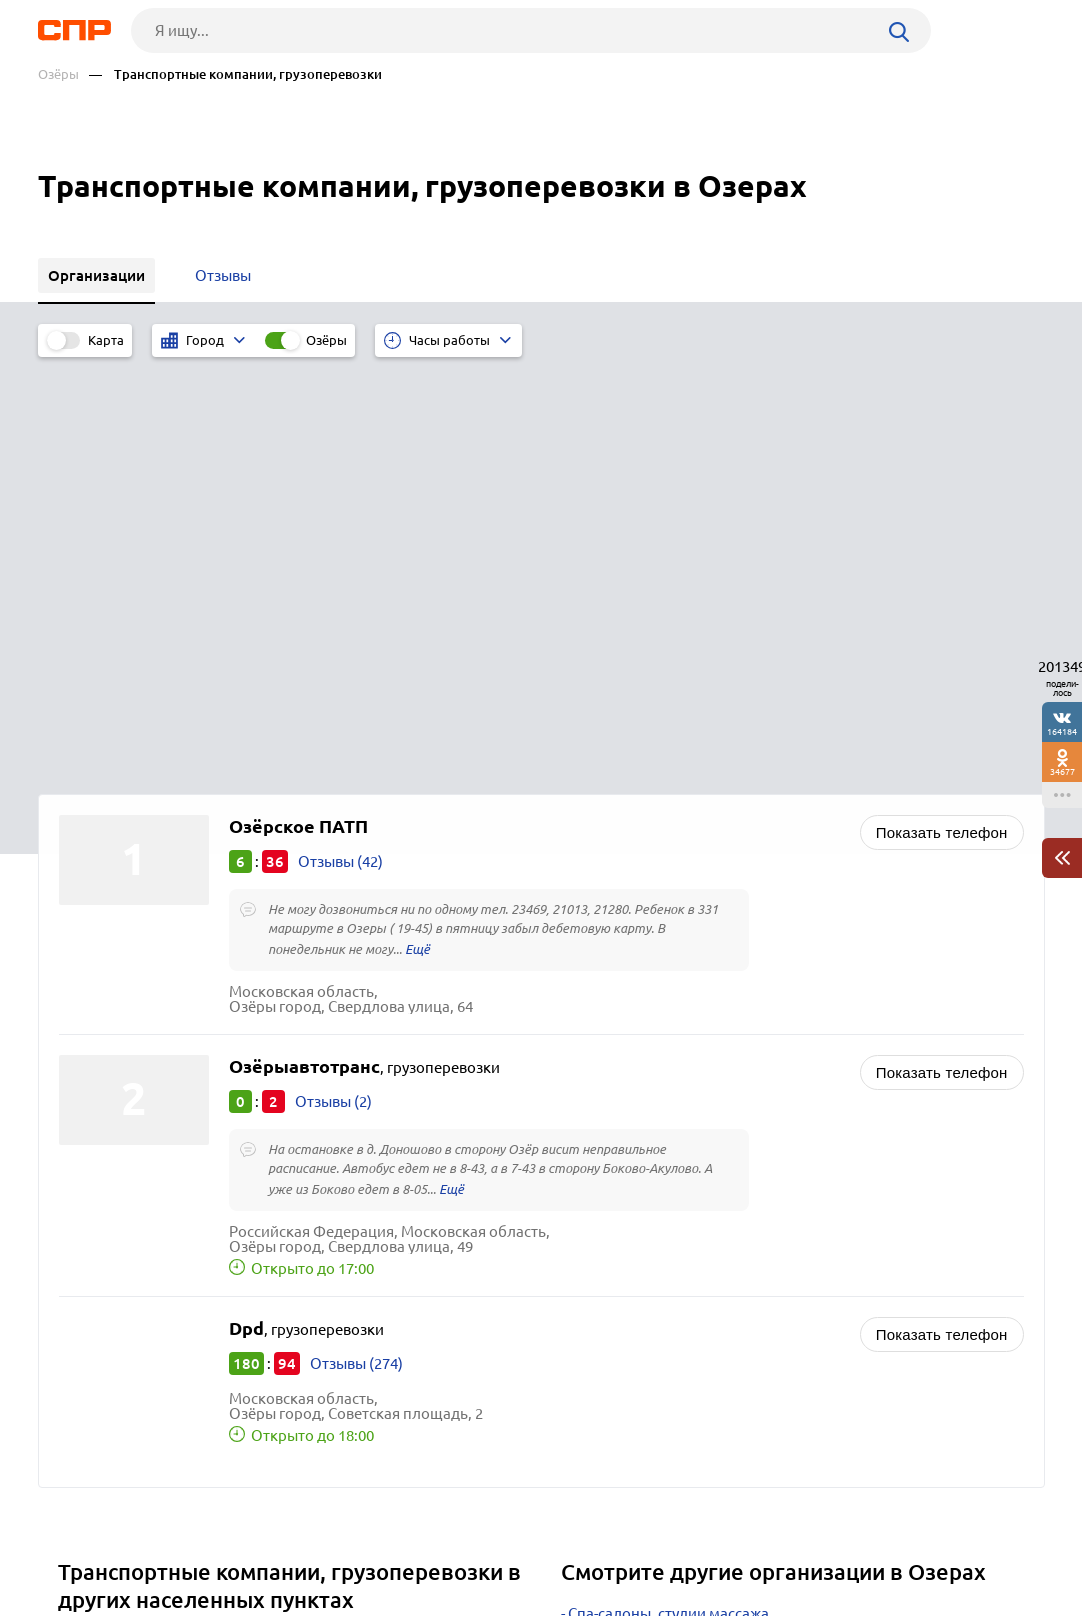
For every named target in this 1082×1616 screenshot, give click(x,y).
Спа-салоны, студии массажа (668, 1193)
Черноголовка (115, 1296)
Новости (199, 1542)
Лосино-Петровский (136, 1221)
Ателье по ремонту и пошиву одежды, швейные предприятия (783, 1268)
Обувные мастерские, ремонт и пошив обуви (726, 1293)
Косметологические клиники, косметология (724, 1243)
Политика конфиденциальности (306, 1600)
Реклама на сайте (340, 1542)
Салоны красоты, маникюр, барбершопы (713, 1218)
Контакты (486, 1542)
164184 (1062, 731)
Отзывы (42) (340, 441)
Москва (91, 1321)
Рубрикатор (75, 1542)
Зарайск (94, 1246)
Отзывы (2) (333, 681)
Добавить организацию (955, 1541)
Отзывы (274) (356, 943)
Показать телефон (942, 412)
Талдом (91, 1271)
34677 (1062, 771)
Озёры (58, 74)
